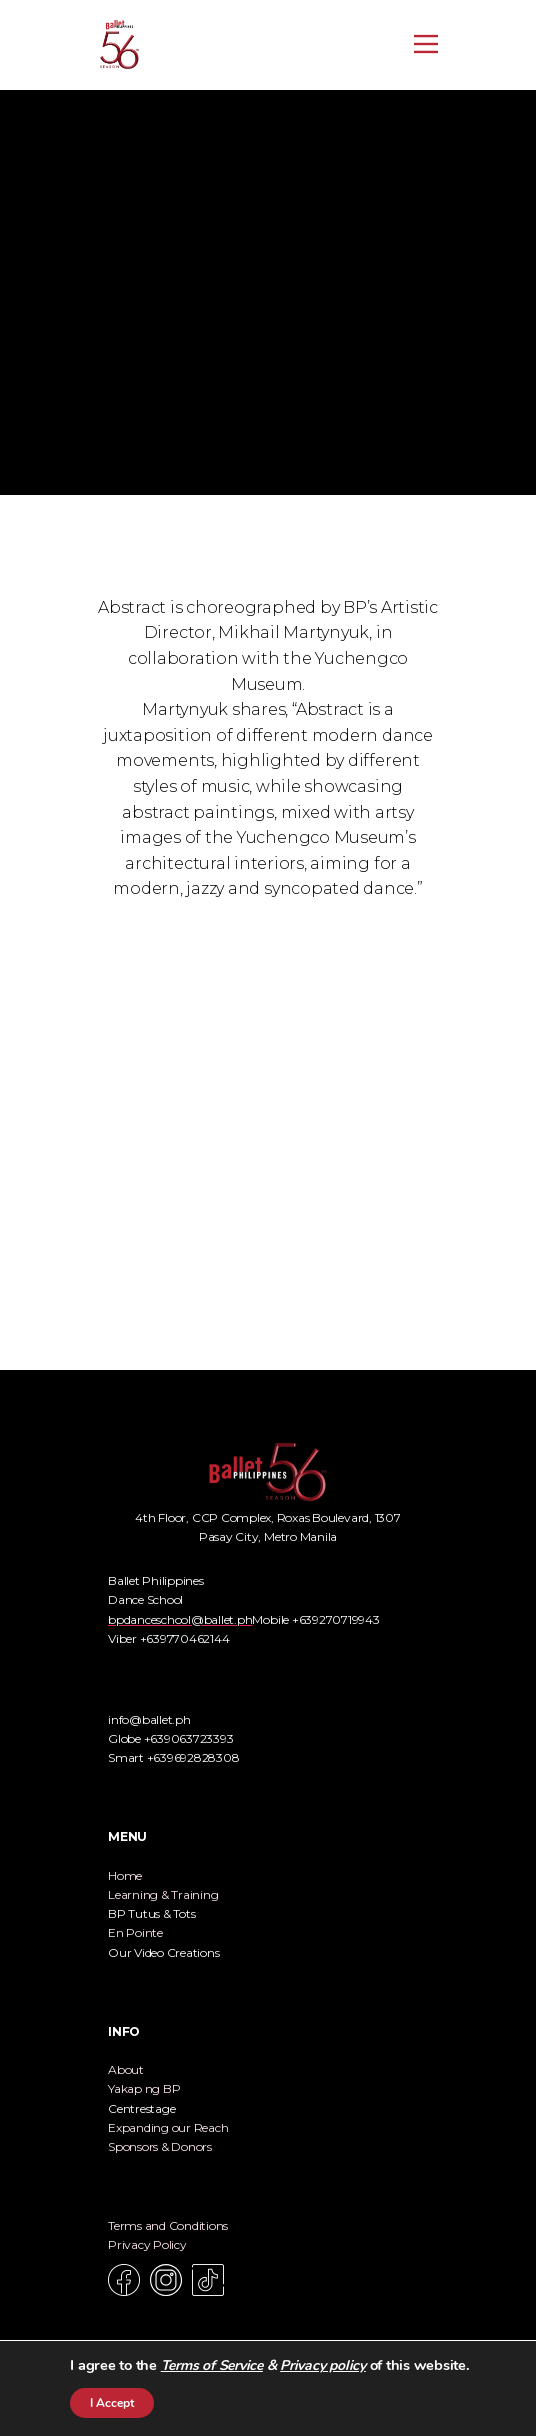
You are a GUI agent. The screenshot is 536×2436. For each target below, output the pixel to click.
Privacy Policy (147, 2244)
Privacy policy (323, 2365)
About (126, 2069)
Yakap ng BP (144, 2088)
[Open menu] (426, 44)
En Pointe (135, 1932)
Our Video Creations (163, 1952)
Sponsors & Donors (160, 2146)
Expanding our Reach (168, 2127)
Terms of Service (212, 2365)
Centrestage (141, 2108)
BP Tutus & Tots (151, 1913)
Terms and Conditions (168, 2225)
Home (125, 1875)
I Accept (112, 2403)
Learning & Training (163, 1894)
